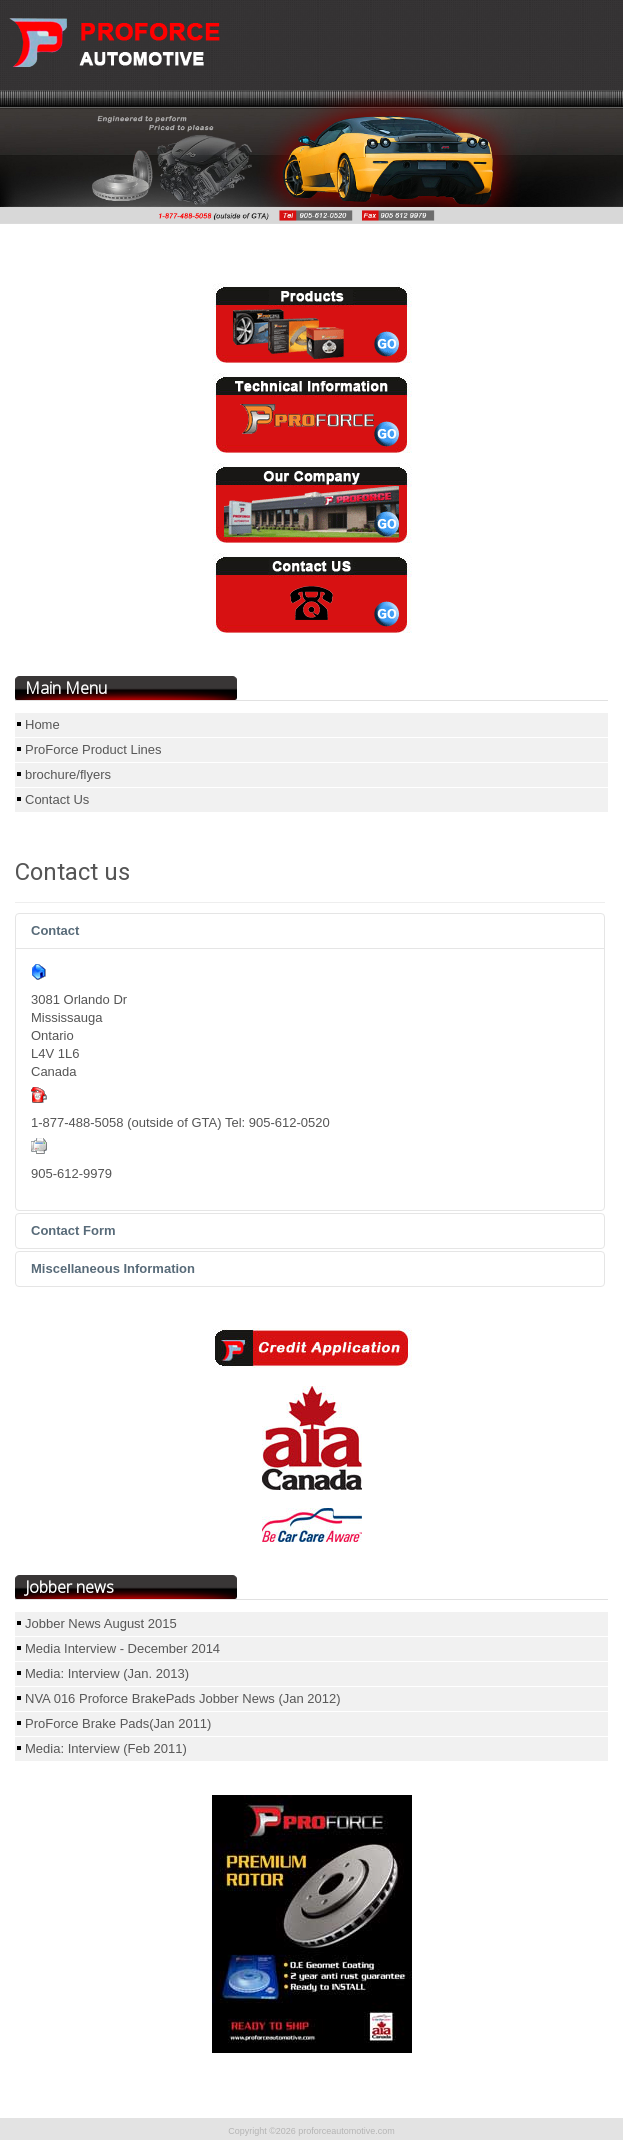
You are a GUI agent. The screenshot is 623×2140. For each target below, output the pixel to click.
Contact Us (57, 799)
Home (42, 724)
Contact (55, 930)
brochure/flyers (68, 774)
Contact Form (73, 1230)
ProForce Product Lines (93, 749)
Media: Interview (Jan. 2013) (107, 1673)
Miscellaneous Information (113, 1268)
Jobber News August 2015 (101, 1623)
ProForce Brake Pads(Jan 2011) (118, 1723)
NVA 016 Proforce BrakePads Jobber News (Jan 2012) (183, 1698)
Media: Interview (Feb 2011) (106, 1748)
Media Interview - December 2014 (122, 1648)
